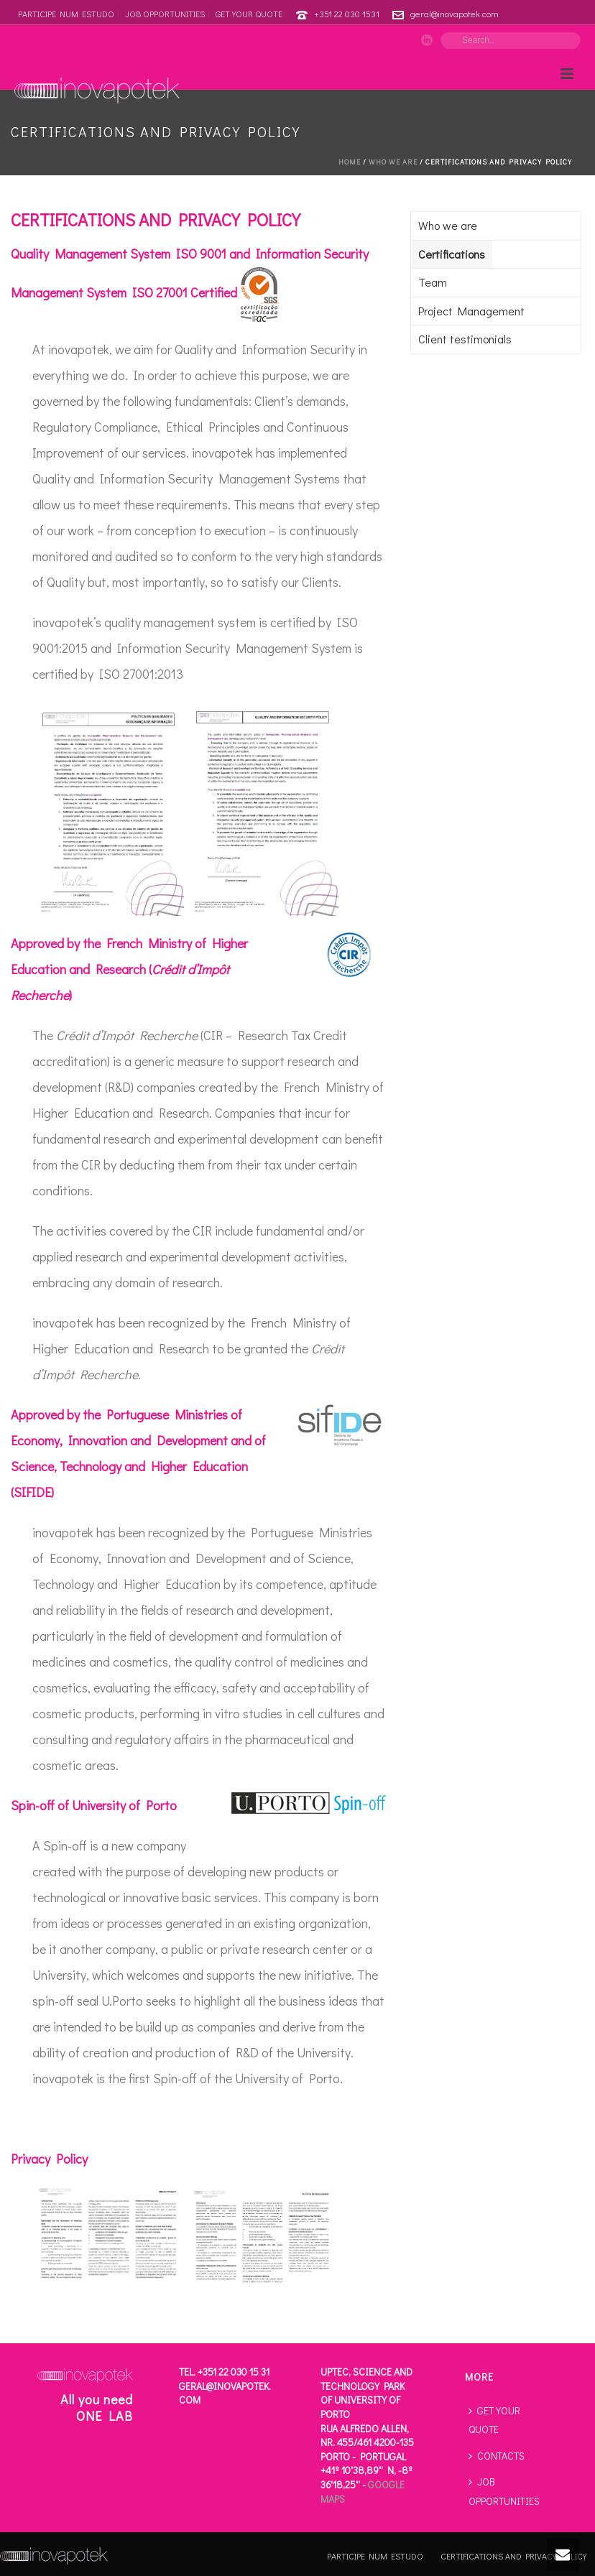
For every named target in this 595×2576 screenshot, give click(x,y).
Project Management (471, 310)
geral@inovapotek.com (454, 13)
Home (349, 162)
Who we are (393, 162)
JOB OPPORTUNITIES (504, 2491)
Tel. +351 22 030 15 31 (224, 2371)
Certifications (451, 253)
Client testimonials (465, 338)
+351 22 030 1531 (346, 13)
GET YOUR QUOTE (494, 2420)
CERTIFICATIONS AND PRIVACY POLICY (513, 2556)
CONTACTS (497, 2456)
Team (432, 281)
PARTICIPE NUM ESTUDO (375, 2556)
